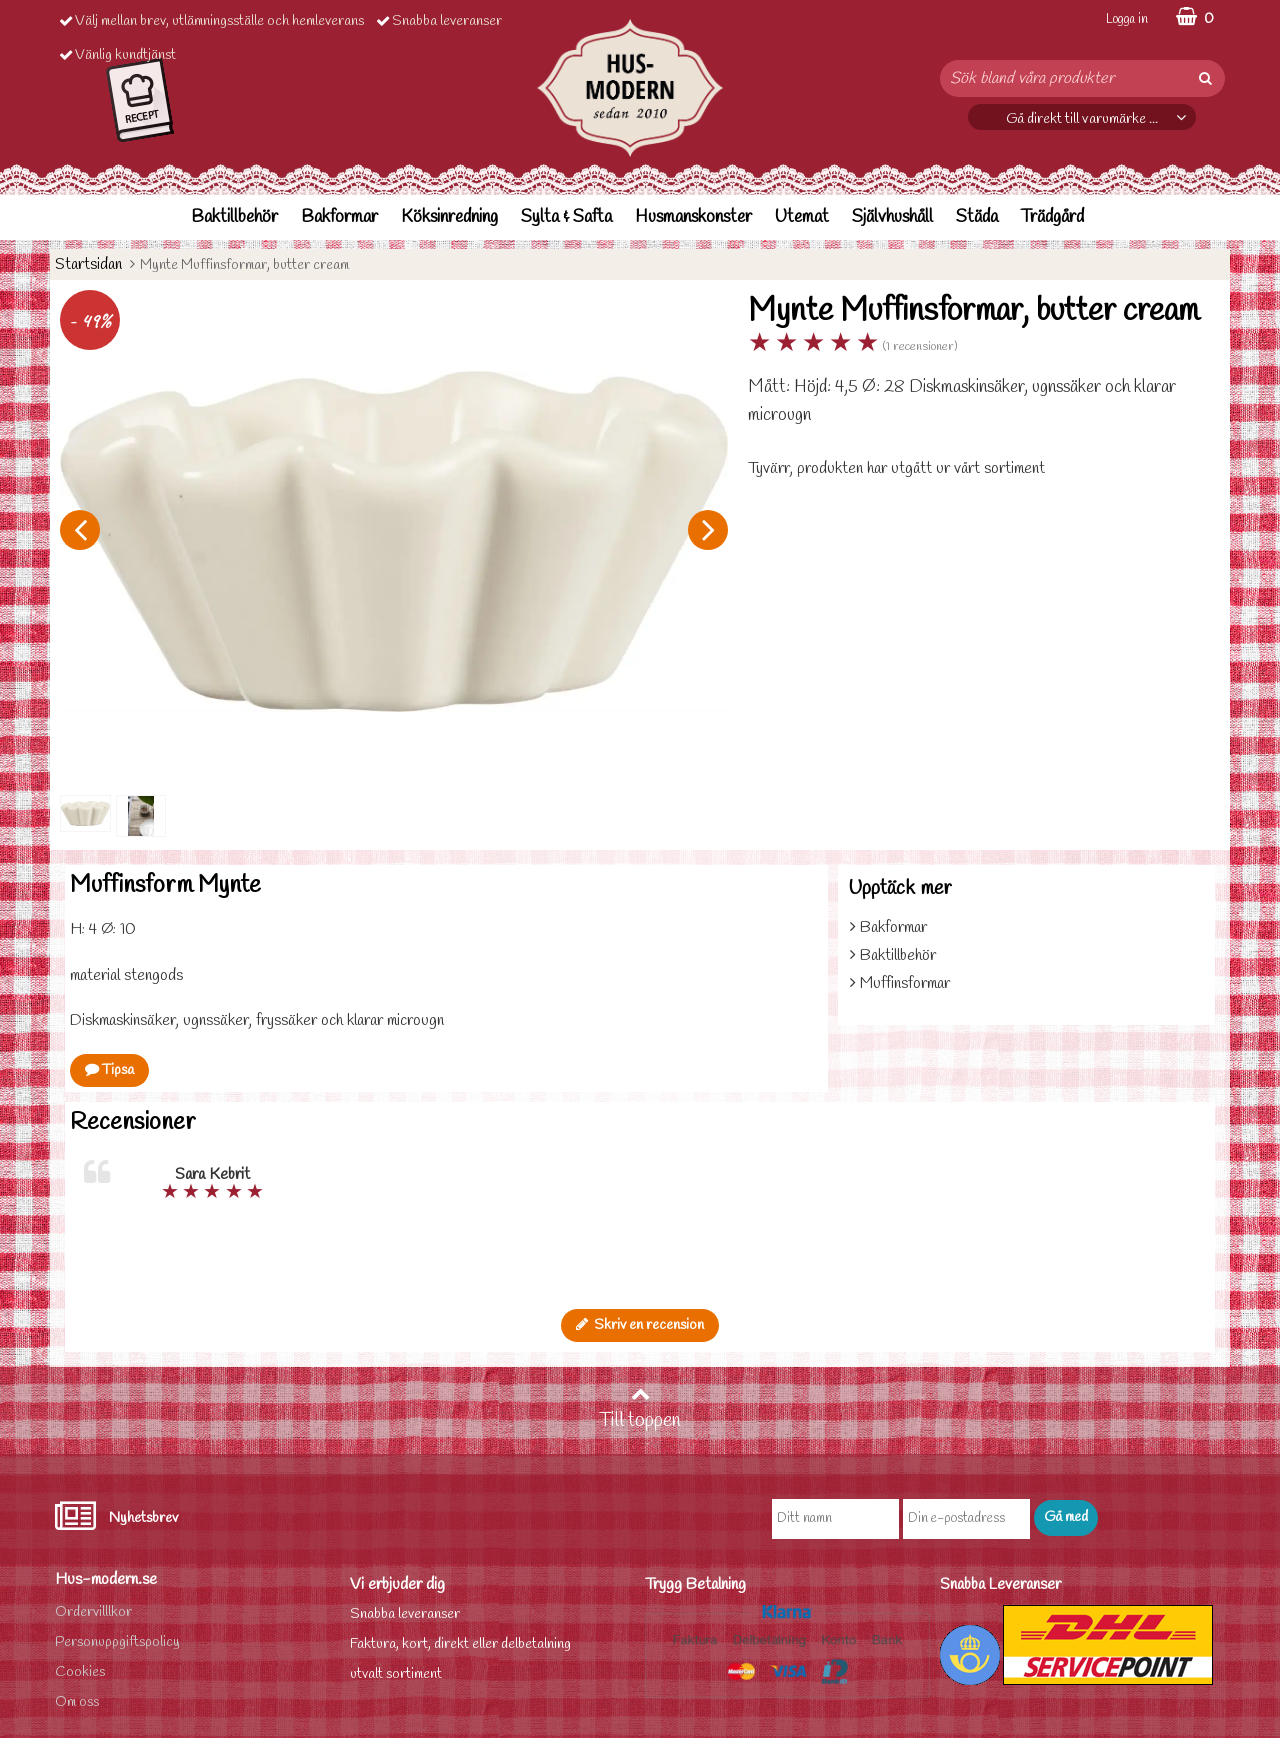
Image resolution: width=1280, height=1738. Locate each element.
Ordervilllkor (93, 1612)
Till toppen (640, 1409)
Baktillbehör (234, 217)
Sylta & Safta (566, 217)
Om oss (77, 1702)
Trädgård (1052, 217)
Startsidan (88, 264)
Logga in (1127, 19)
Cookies (80, 1672)
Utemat (802, 217)
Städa (977, 217)
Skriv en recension (640, 1325)
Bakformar (339, 217)
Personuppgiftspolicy (117, 1642)
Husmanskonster (693, 217)
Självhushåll (892, 217)
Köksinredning (449, 217)
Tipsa (109, 1070)
